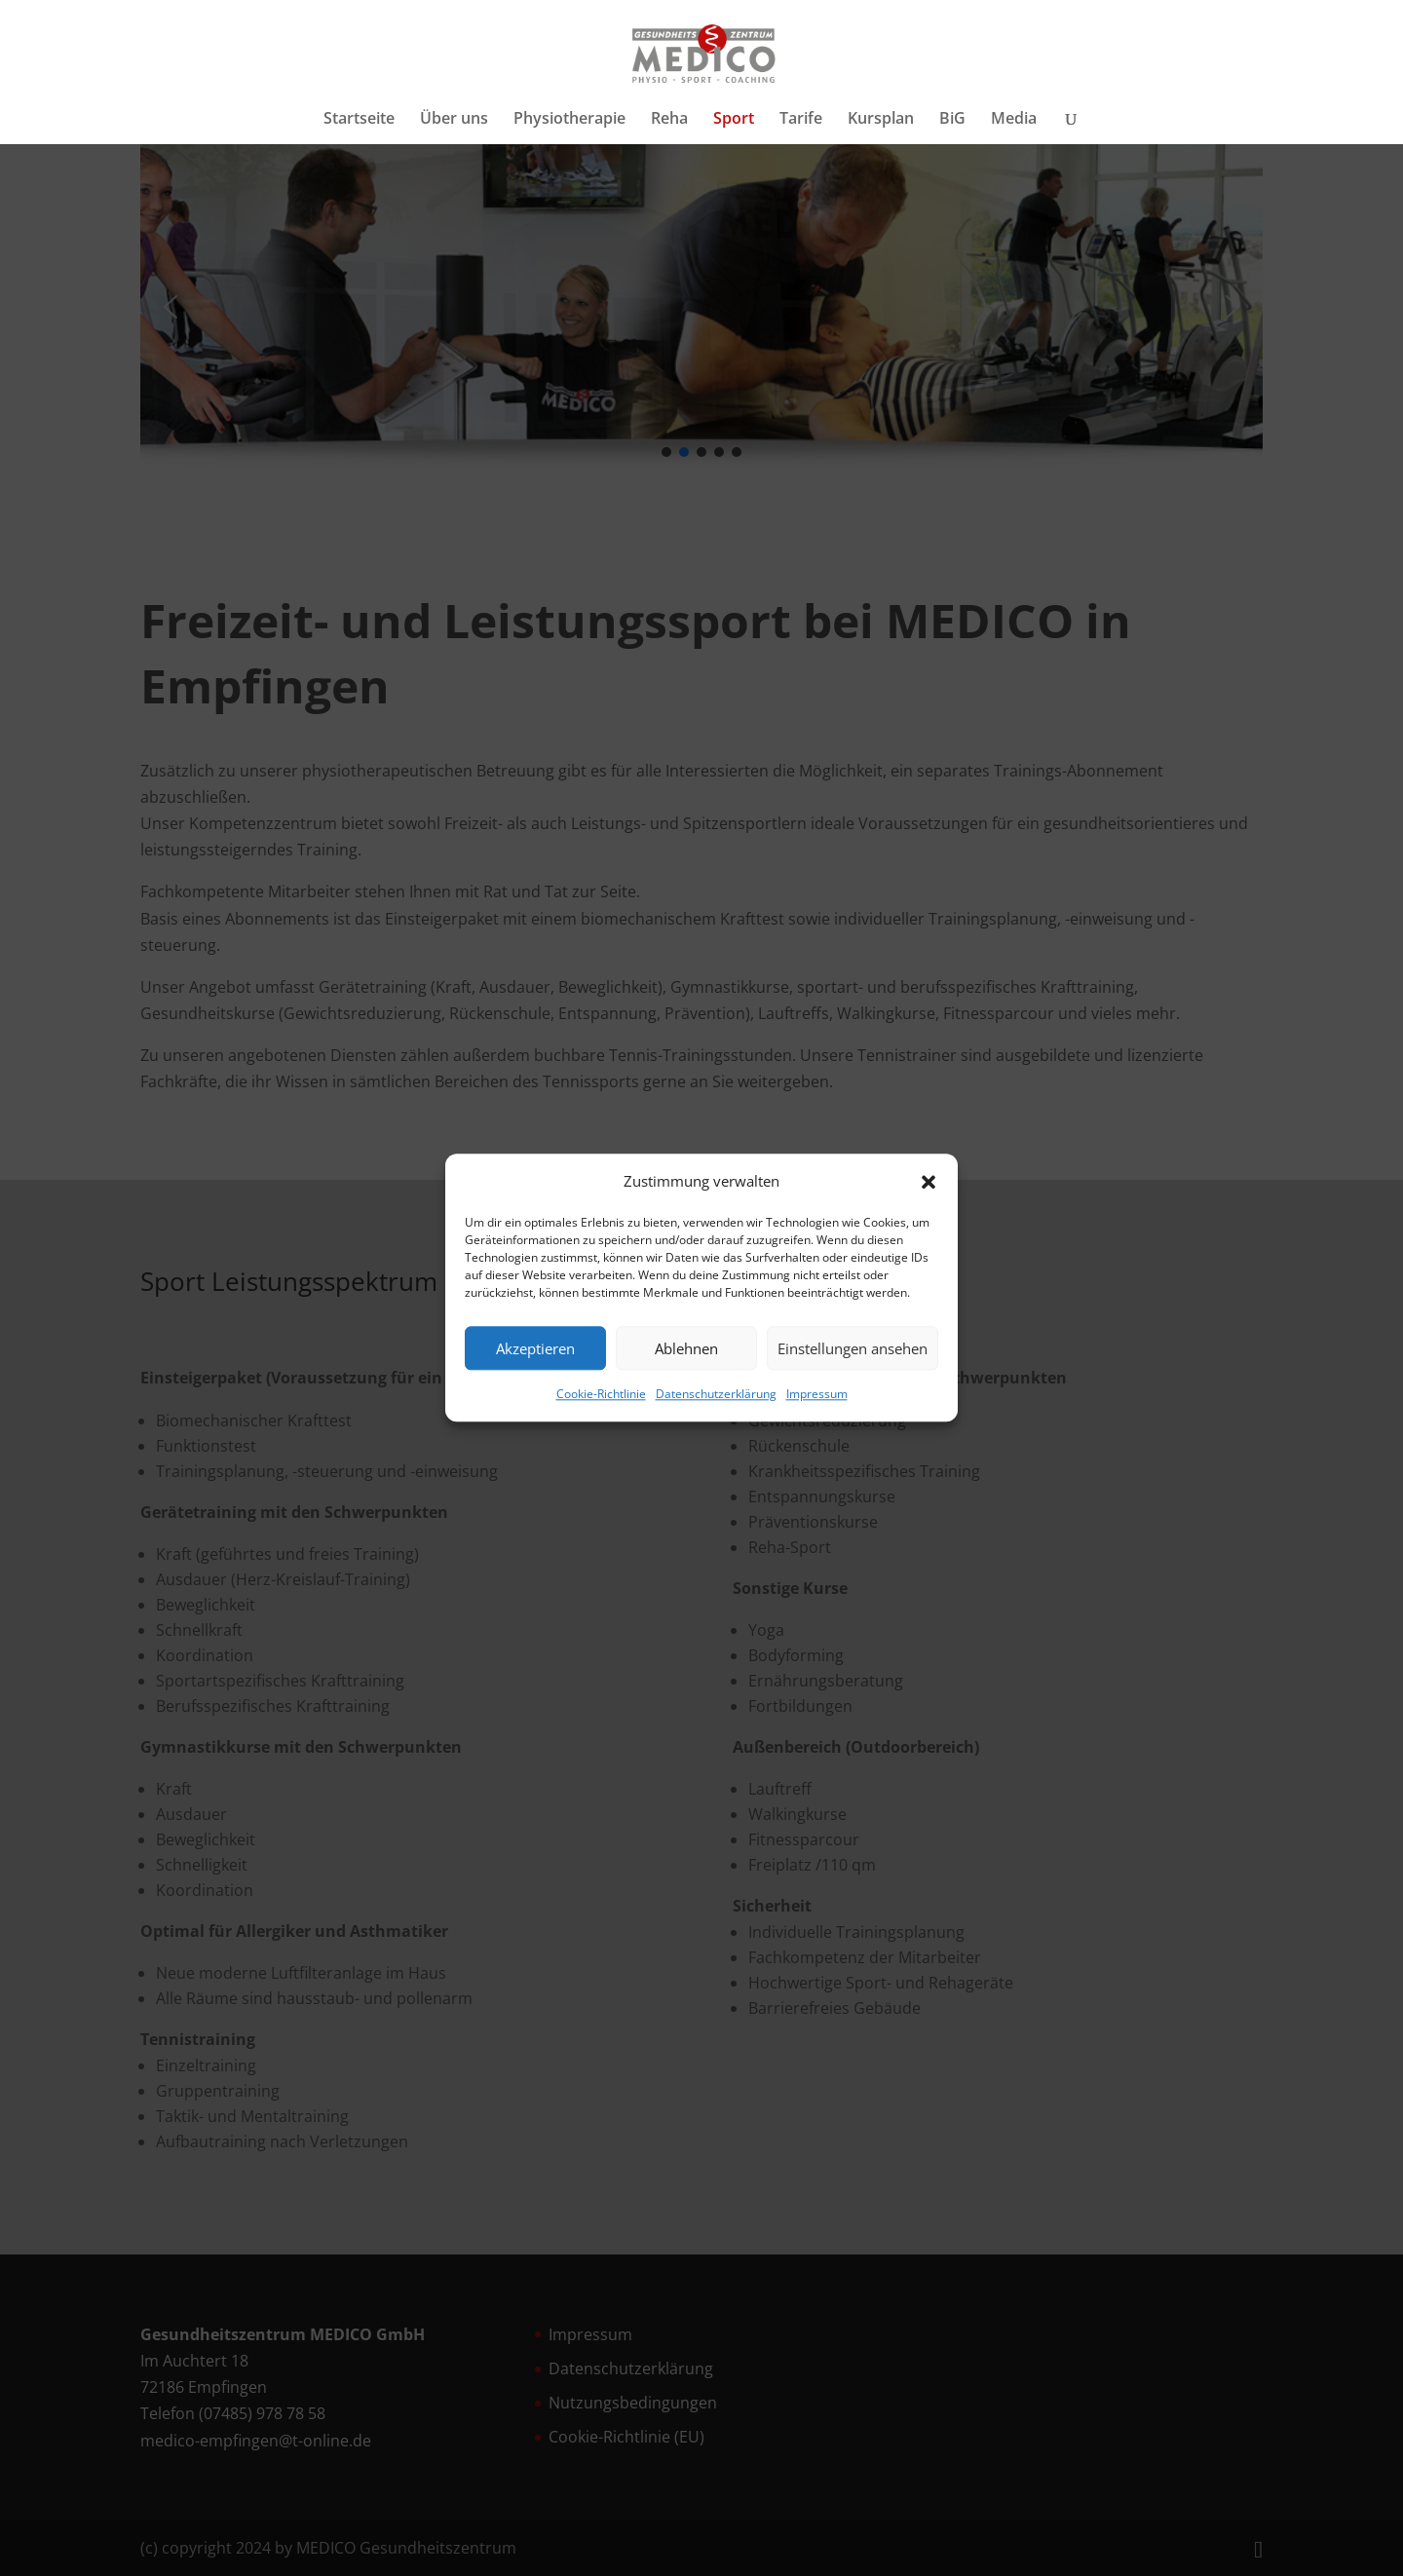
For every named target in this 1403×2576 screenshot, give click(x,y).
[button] (928, 1182)
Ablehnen (686, 1348)
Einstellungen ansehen (852, 1348)
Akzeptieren (535, 1348)
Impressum (817, 1394)
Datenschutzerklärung (716, 1394)
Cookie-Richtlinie (601, 1394)
